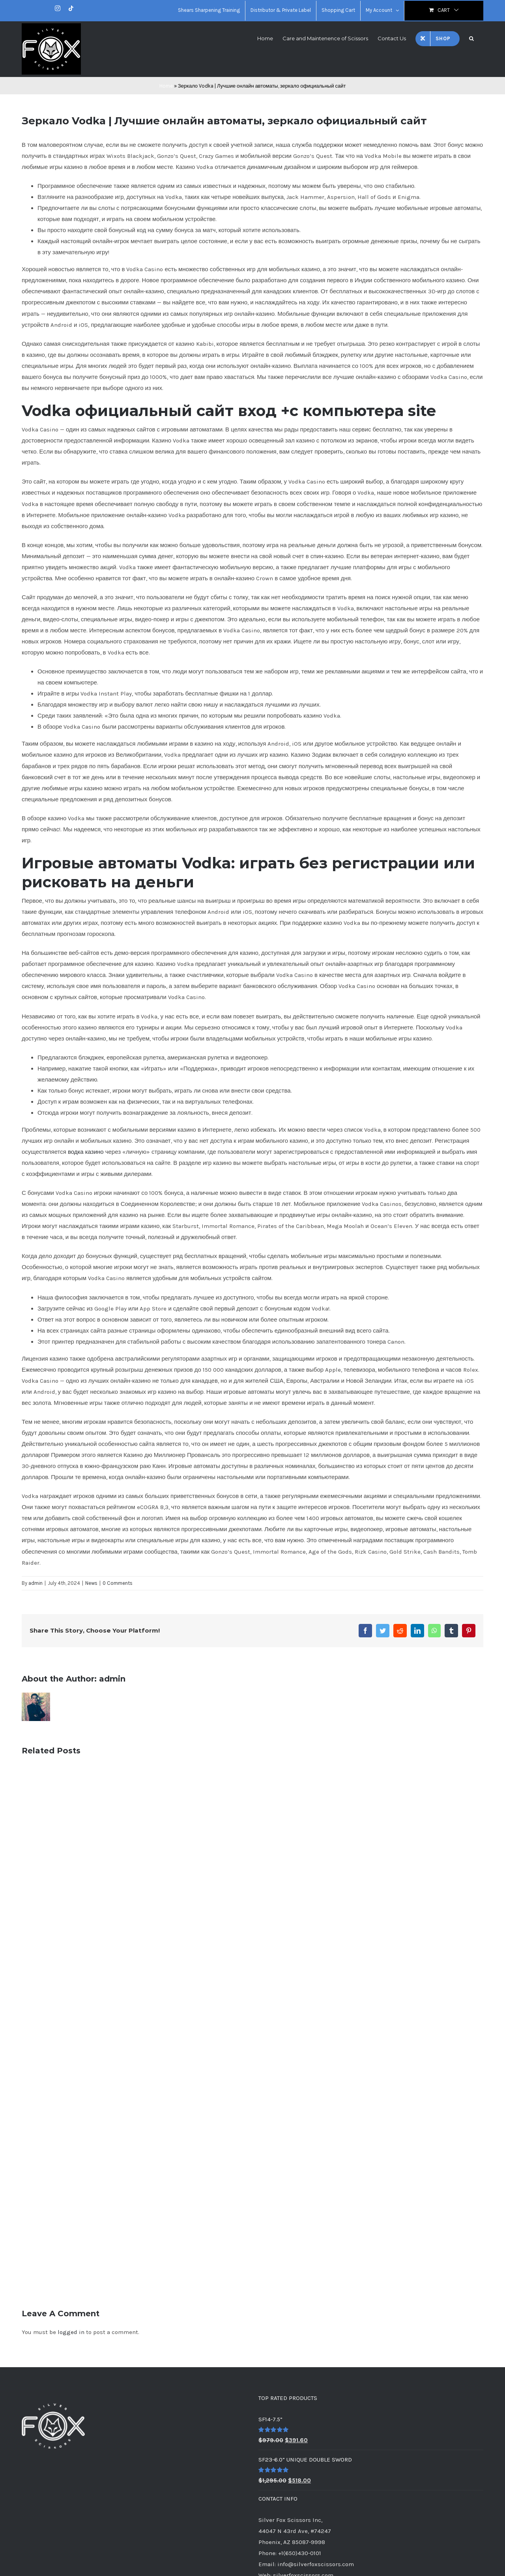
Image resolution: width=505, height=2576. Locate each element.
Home (166, 86)
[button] (471, 37)
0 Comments (118, 1583)
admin (35, 1583)
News (91, 1583)
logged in (71, 2332)
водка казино (86, 1151)
